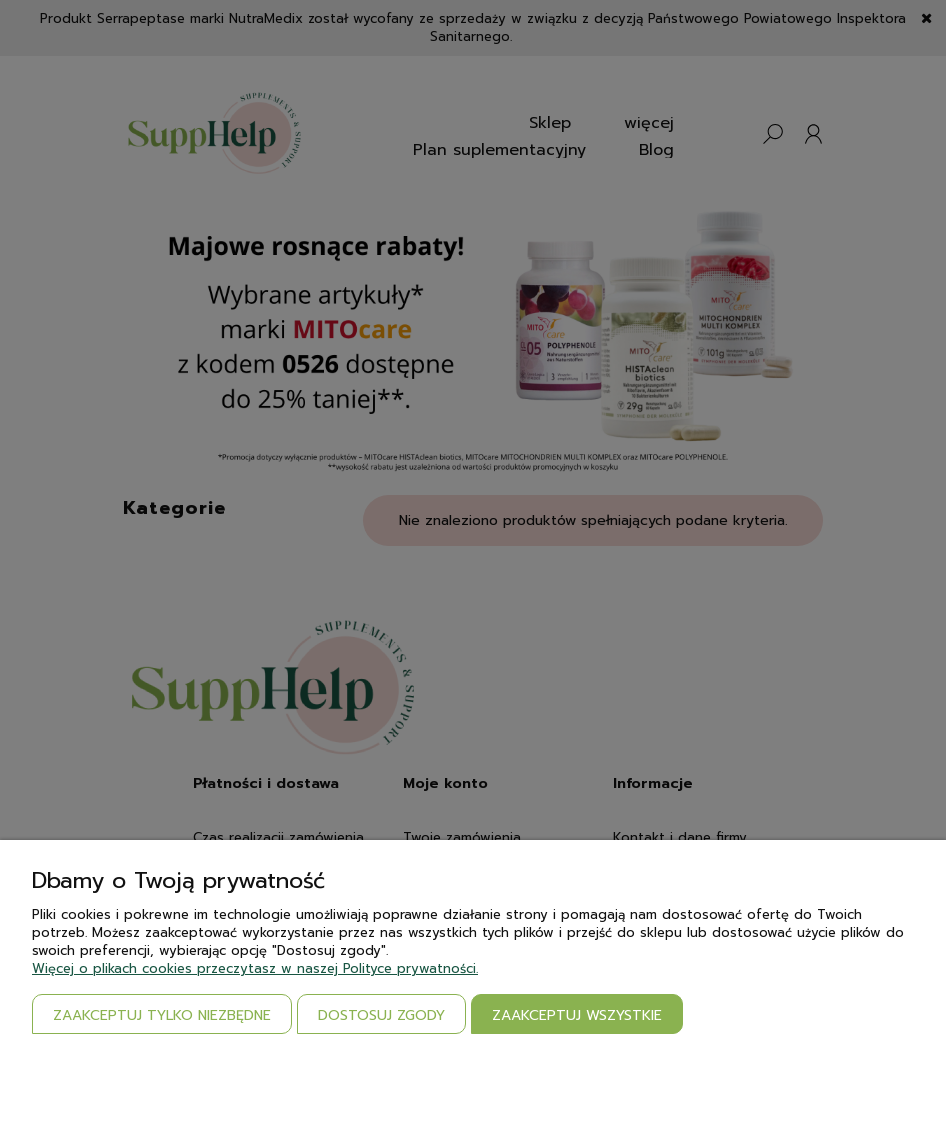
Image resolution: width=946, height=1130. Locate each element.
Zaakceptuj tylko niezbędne (162, 1015)
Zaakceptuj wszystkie (577, 1015)
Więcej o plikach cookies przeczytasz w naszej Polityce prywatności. (255, 968)
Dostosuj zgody (381, 1015)
